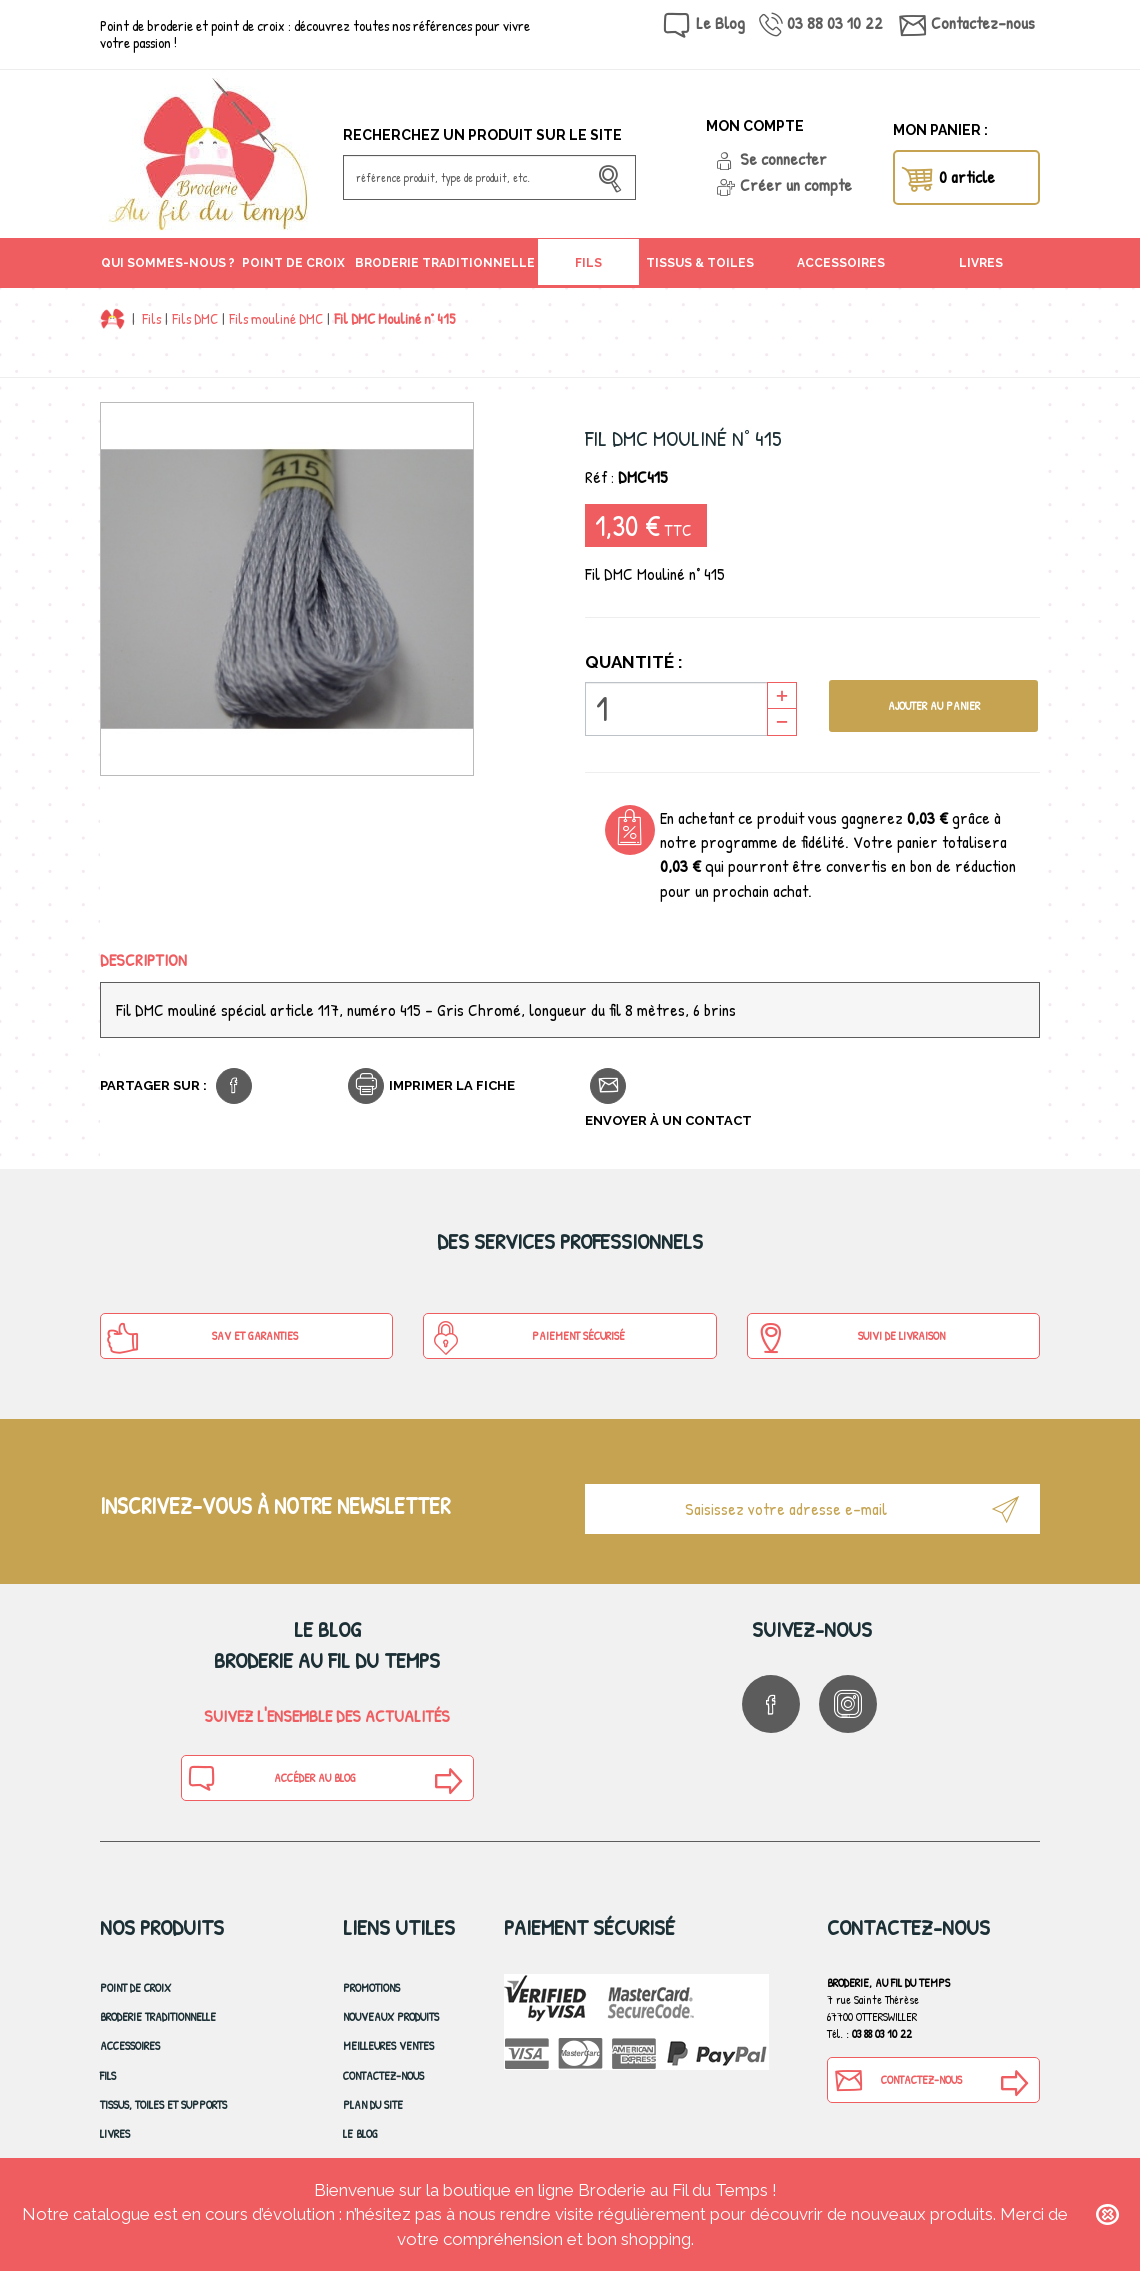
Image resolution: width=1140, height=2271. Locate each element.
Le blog (360, 2133)
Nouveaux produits (391, 2016)
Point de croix (135, 1987)
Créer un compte (796, 184)
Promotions (371, 1987)
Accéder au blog (272, 1778)
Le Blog (720, 22)
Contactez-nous (983, 22)
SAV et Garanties (202, 1338)
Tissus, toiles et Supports (163, 2104)
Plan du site (373, 2104)
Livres (115, 2133)
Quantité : (634, 662)
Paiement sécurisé (527, 1338)
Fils (151, 318)
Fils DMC (195, 318)
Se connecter (783, 158)
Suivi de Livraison (849, 1338)
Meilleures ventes (388, 2045)
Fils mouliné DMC (276, 318)
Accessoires (130, 2045)
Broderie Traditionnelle (158, 2016)
